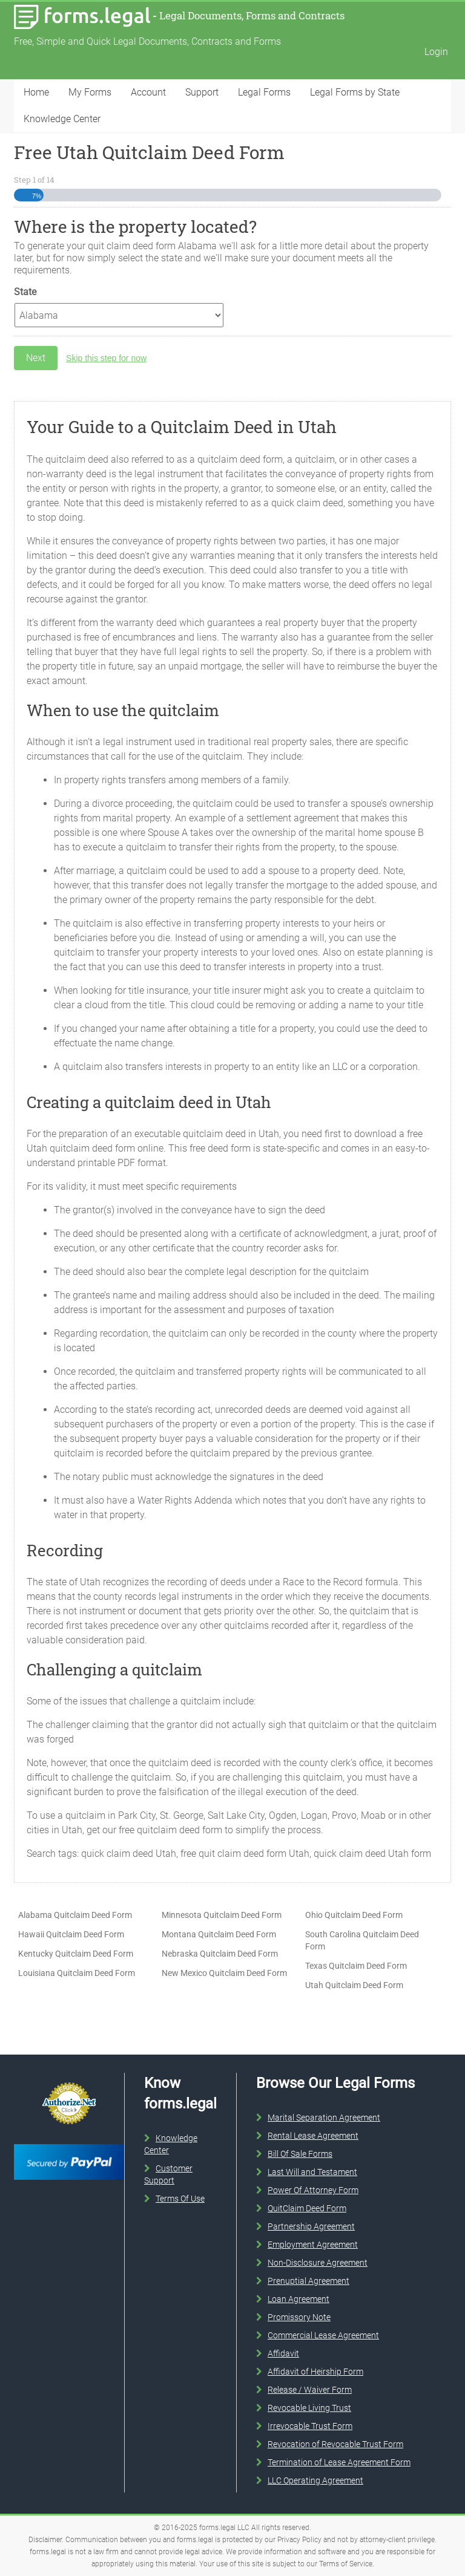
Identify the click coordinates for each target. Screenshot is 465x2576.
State (25, 292)
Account (148, 92)
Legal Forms (264, 92)
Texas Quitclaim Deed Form (356, 1966)
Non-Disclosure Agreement (318, 2263)
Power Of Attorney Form (313, 2190)
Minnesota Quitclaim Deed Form (222, 1915)
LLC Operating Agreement (315, 2480)
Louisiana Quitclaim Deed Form (76, 1973)
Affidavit (283, 2353)
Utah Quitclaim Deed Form (354, 1985)
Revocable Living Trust (309, 2408)
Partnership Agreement (311, 2226)
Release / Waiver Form (310, 2390)
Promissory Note (299, 2317)
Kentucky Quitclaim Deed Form (75, 1953)
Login (436, 51)
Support (202, 92)
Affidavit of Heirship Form (315, 2371)
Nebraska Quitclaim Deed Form (220, 1953)
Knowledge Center (62, 119)
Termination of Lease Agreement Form (339, 2462)
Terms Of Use (180, 2198)
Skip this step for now (106, 358)
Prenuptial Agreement (308, 2281)
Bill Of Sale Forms (300, 2154)
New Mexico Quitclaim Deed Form (224, 1973)
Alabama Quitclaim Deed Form (75, 1915)
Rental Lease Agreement (313, 2136)
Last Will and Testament (312, 2172)
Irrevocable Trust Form (310, 2426)
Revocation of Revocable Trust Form (335, 2444)
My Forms (89, 92)
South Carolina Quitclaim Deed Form (362, 1940)
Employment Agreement (313, 2244)
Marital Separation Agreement (324, 2117)
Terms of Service (345, 2564)
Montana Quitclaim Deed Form (219, 1934)
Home (36, 92)
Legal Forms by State (355, 92)
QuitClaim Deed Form (307, 2208)
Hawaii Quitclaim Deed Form (71, 1934)
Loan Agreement (298, 2299)
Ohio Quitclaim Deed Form (354, 1915)
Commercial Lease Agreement (323, 2335)
